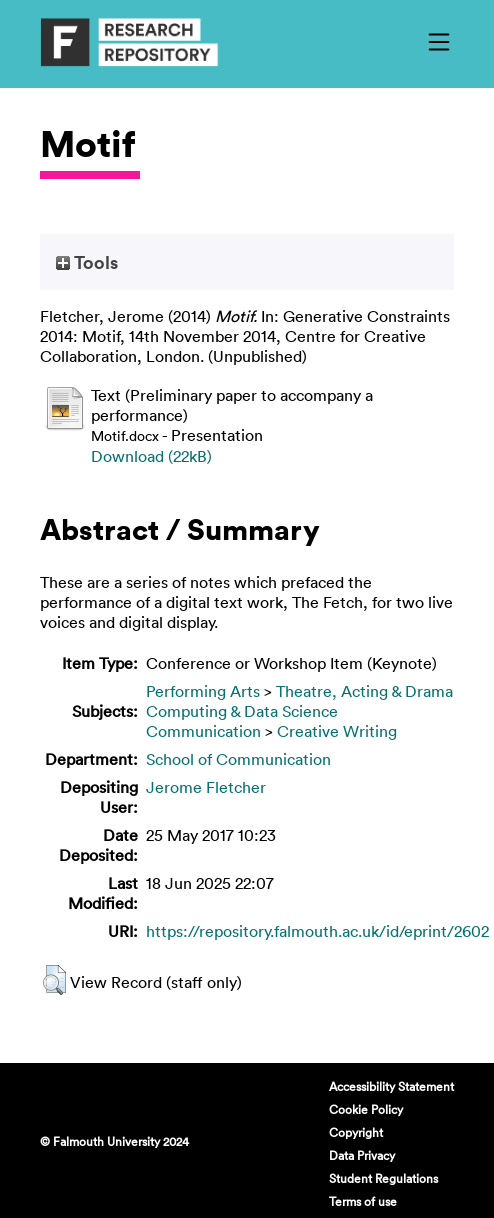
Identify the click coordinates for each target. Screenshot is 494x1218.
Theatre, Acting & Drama (364, 691)
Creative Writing (337, 731)
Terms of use (363, 1201)
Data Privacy (362, 1155)
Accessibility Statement (391, 1086)
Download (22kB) (151, 456)
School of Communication (238, 759)
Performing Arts (203, 691)
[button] (54, 980)
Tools (87, 262)
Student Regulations (383, 1178)
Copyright (356, 1132)
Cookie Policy (366, 1109)
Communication (203, 731)
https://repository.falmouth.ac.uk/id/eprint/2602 (317, 931)
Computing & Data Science (242, 711)
